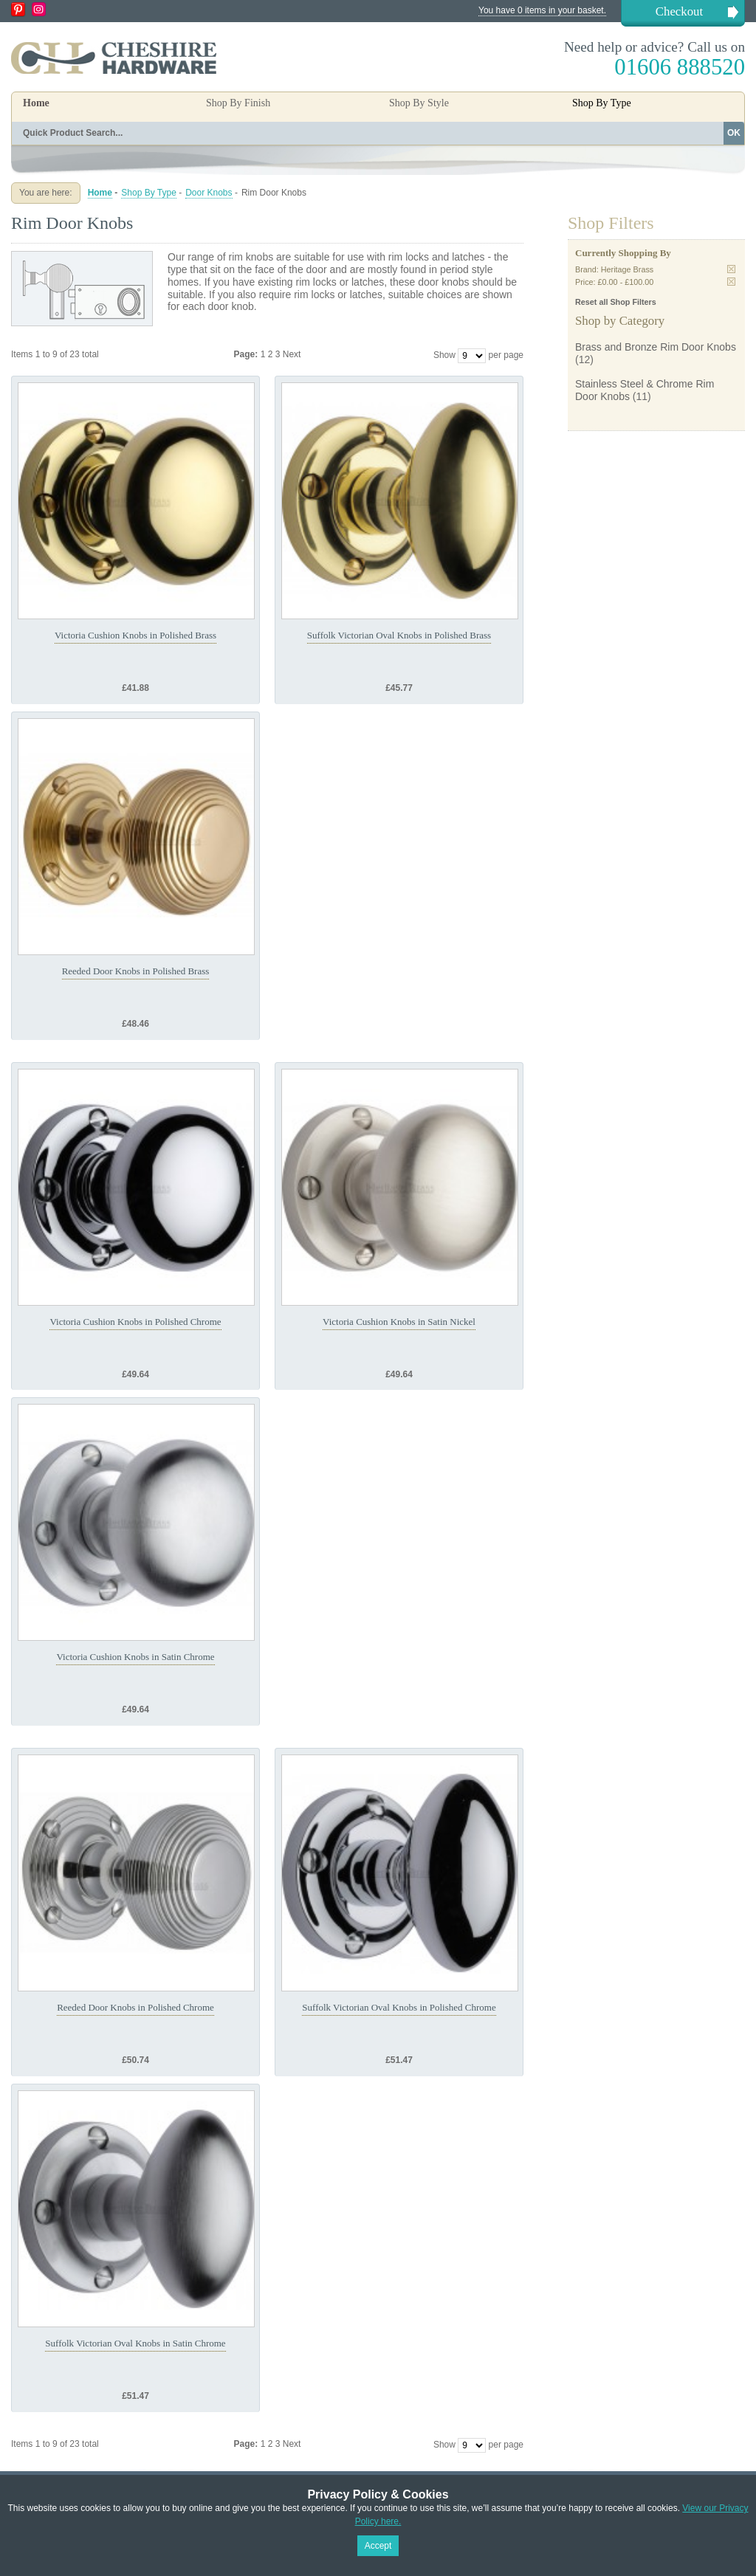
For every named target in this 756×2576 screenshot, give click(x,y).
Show (444, 355)
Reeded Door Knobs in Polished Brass (136, 971)
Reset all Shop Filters (615, 301)
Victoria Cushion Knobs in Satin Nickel (399, 1321)
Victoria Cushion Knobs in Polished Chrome (135, 1321)
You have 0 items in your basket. (542, 10)
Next (292, 354)
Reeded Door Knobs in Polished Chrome (135, 2007)
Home (36, 103)
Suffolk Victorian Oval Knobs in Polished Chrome (398, 2007)
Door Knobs (208, 192)
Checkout (679, 11)
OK (733, 133)
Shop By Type (148, 192)
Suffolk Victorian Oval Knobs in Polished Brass (399, 635)
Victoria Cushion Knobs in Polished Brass (135, 635)
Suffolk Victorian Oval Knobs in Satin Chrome (135, 2343)
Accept (378, 2546)
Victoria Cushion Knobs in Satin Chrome (135, 1656)
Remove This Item (731, 269)
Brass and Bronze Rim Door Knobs (655, 347)
